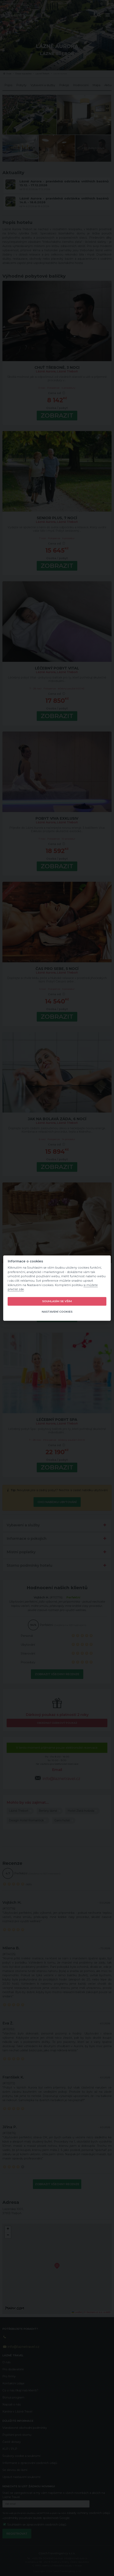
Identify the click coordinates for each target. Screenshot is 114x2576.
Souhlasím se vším (57, 1301)
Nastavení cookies (57, 1311)
